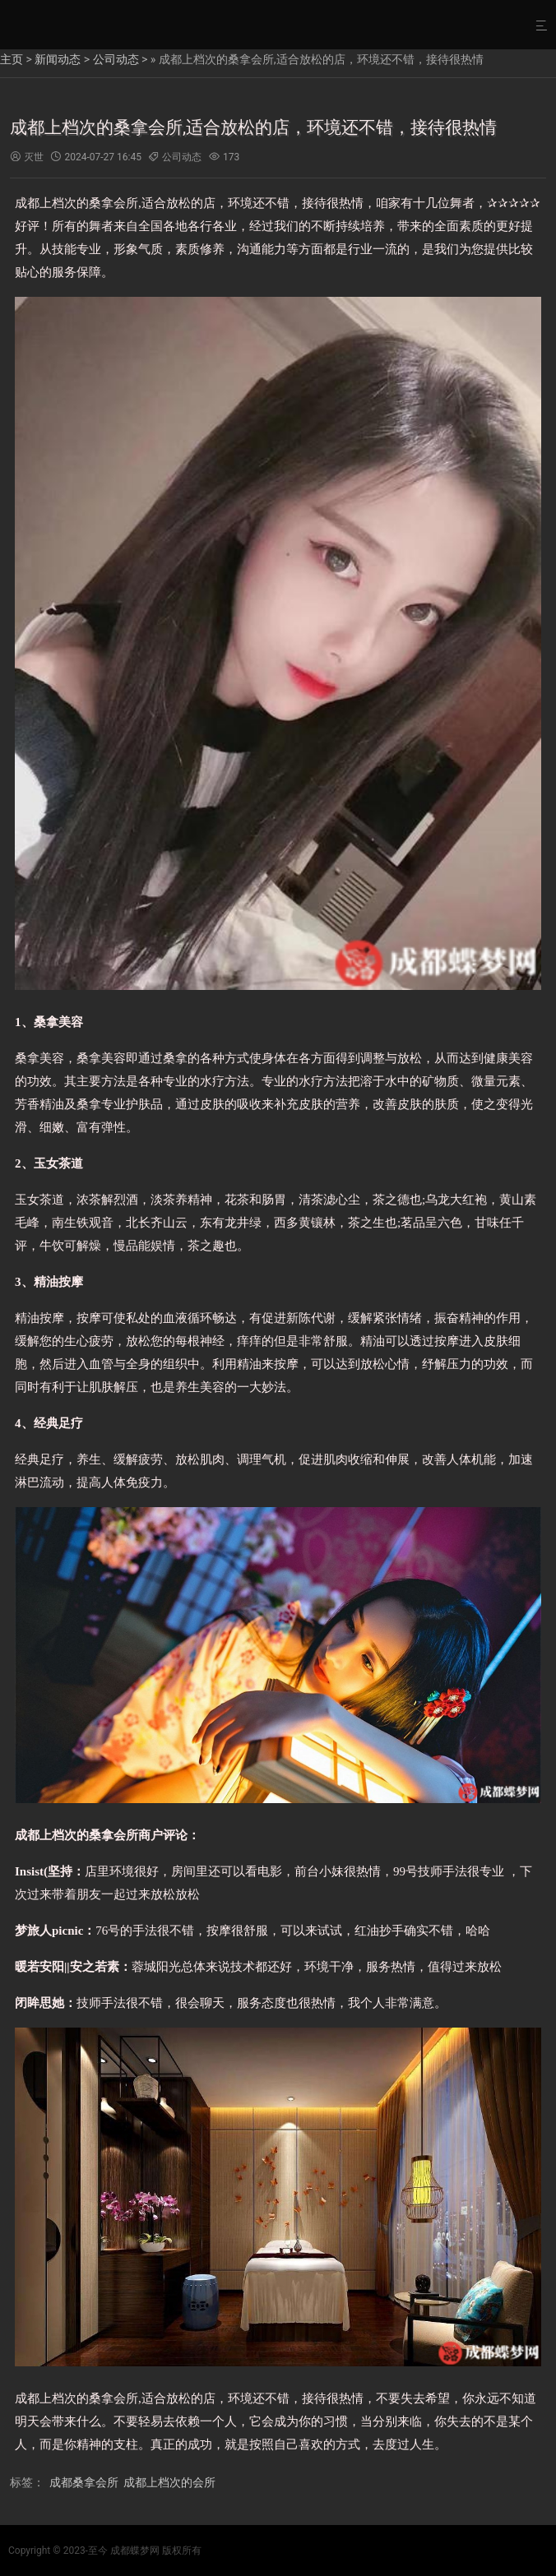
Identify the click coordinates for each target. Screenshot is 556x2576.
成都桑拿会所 (83, 2482)
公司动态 (116, 59)
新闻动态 (58, 59)
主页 (11, 59)
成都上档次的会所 (169, 2482)
